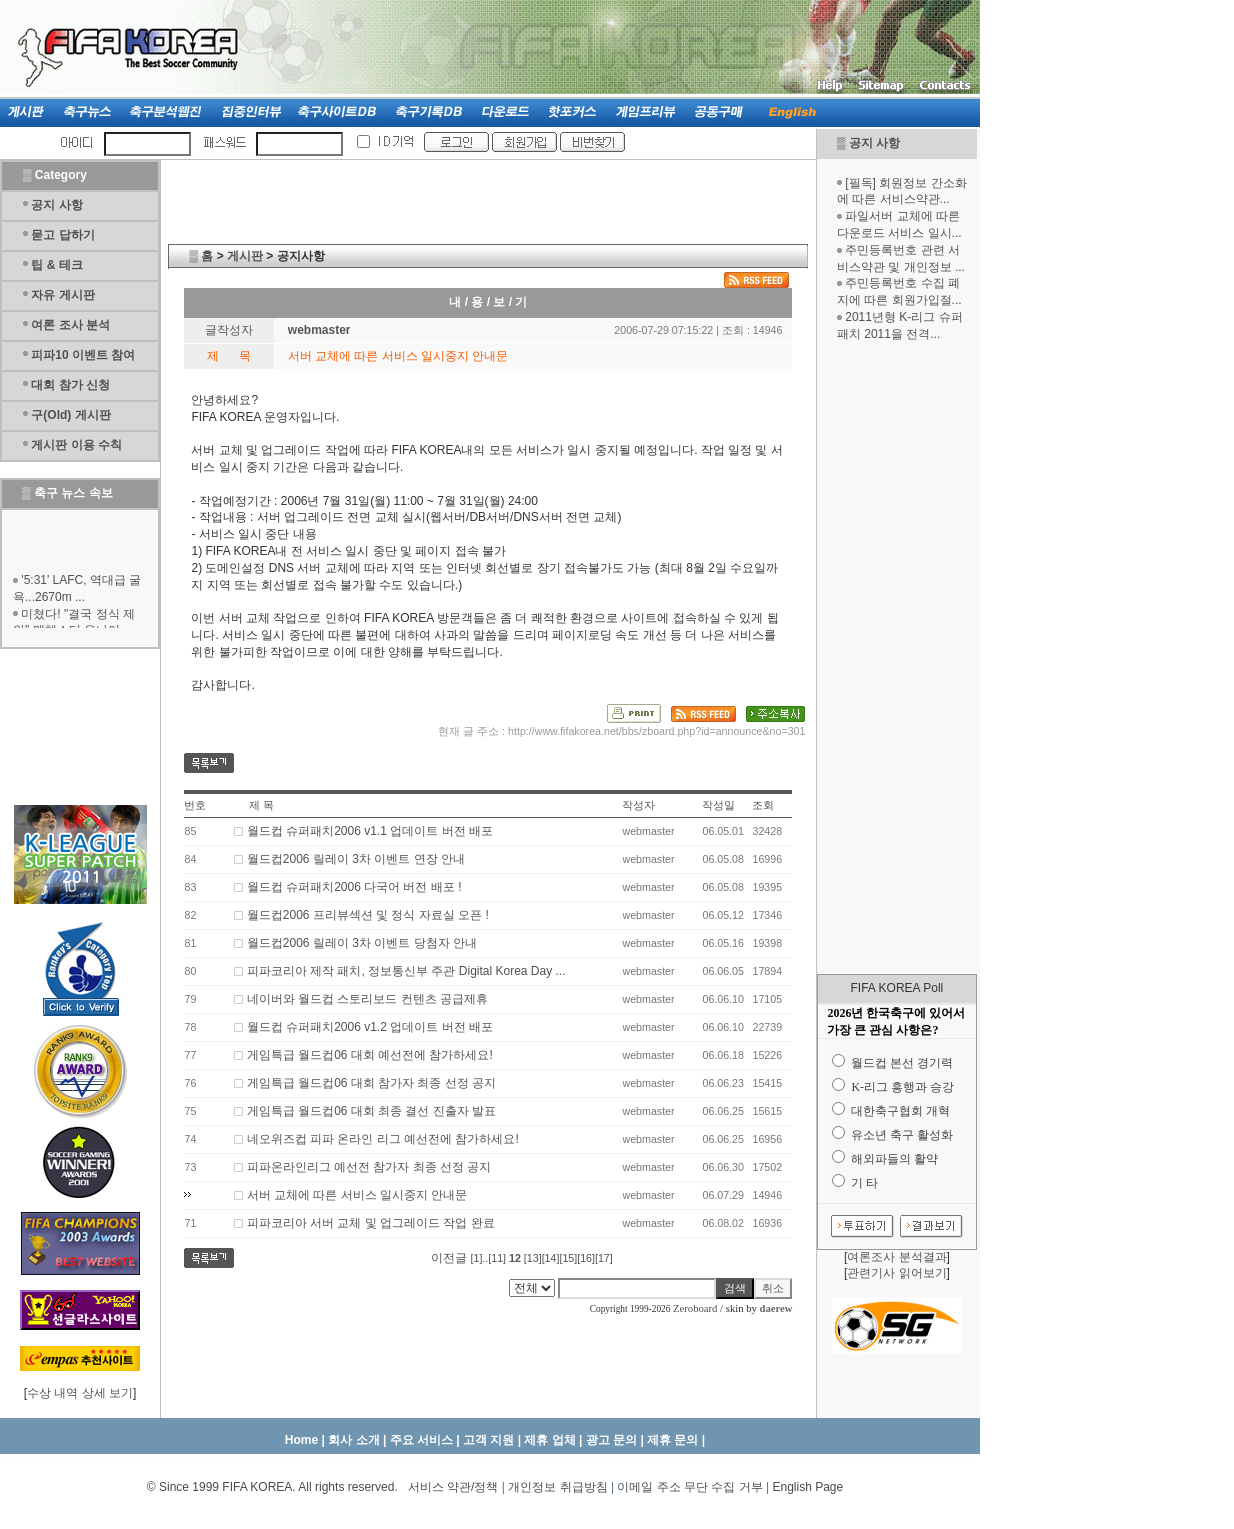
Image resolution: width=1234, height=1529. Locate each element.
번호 (195, 805)
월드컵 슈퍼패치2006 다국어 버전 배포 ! (354, 887)
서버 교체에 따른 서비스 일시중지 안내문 (357, 1195)
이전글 (449, 1258)
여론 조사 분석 (70, 325)
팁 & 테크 (56, 265)
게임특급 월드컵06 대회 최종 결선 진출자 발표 (371, 1111)
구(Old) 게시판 (70, 415)
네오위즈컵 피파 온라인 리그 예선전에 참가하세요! (383, 1139)
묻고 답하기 (62, 235)
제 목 (261, 805)
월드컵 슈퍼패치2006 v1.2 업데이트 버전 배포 (370, 1027)
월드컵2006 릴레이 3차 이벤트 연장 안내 (356, 859)
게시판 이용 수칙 (76, 445)
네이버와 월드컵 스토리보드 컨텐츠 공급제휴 (367, 999)
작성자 (638, 805)
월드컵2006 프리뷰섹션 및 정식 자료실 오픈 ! (368, 915)
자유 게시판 (62, 295)
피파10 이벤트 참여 (83, 355)
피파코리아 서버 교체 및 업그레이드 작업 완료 (371, 1223)
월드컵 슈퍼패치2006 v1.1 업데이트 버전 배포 (370, 831)
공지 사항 (874, 143)
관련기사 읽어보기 (896, 1273)
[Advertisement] (897, 658)
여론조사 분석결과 (896, 1257)
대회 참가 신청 (70, 385)
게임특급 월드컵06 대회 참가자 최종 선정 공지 (371, 1083)
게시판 (245, 256)
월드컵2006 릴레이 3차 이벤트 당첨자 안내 (362, 943)
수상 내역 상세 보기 (80, 1393)
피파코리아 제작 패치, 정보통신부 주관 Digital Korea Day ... (406, 971)
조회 (763, 805)
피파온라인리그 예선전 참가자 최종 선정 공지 (369, 1167)
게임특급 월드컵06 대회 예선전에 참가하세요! (370, 1055)
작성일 (718, 805)
